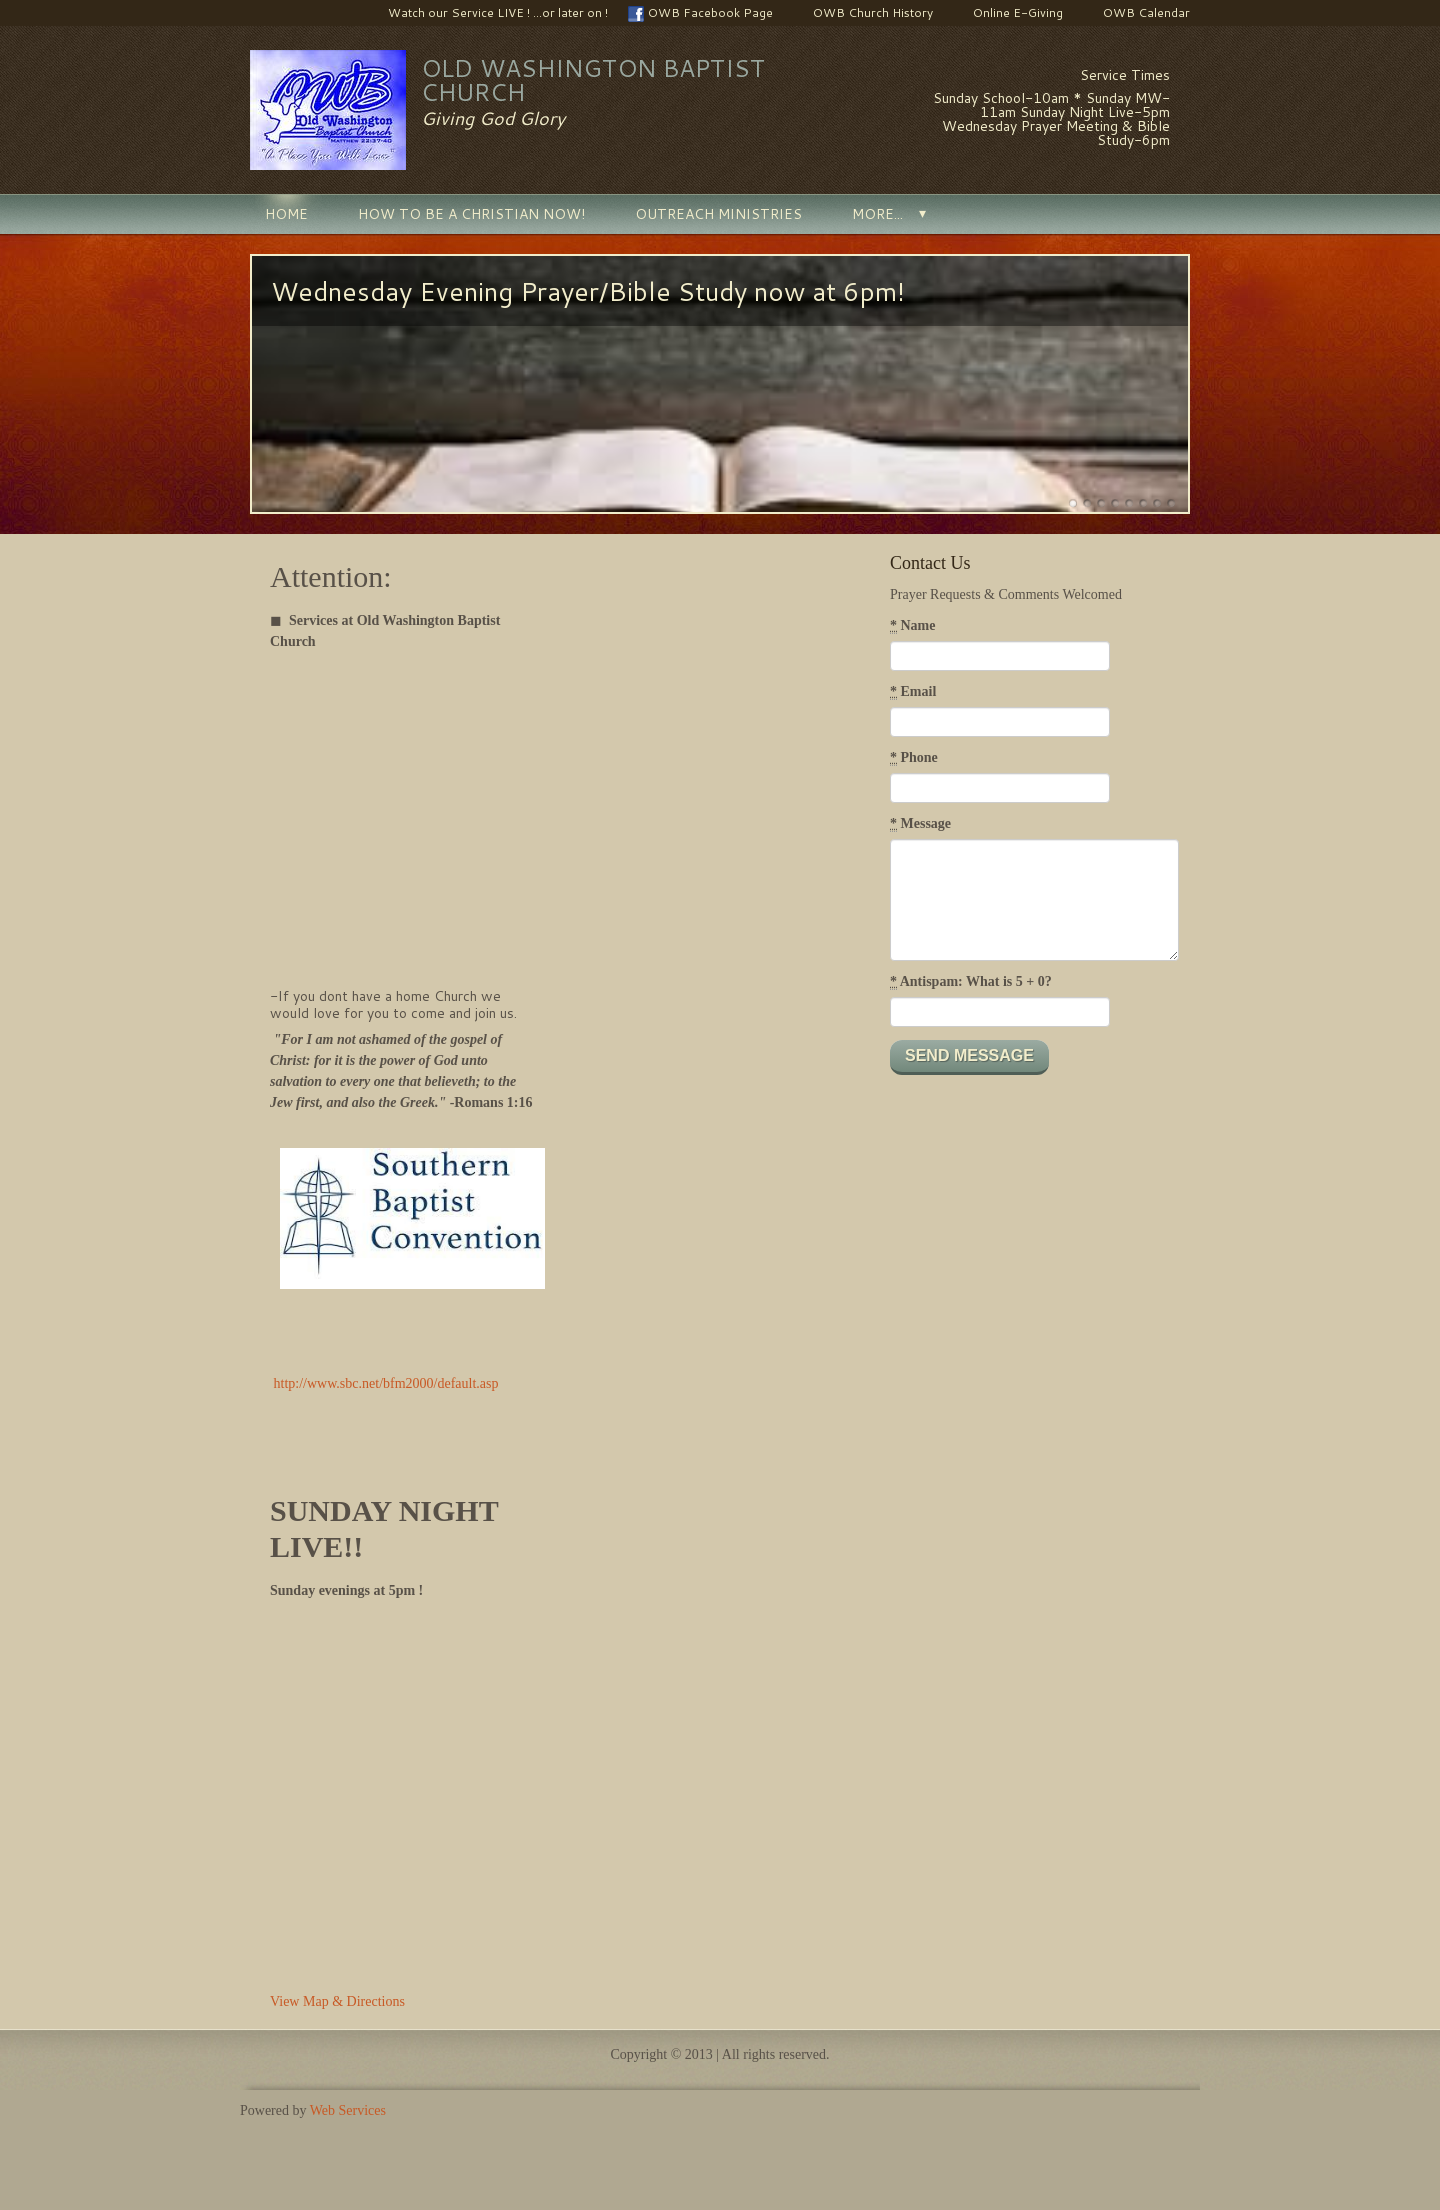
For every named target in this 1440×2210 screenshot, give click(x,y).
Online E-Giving (1008, 13)
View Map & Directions (337, 2001)
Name (913, 626)
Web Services (348, 2110)
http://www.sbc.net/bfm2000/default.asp (386, 1383)
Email (913, 692)
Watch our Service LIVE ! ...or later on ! (488, 13)
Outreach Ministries (718, 214)
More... (877, 214)
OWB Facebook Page (700, 13)
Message (920, 824)
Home (286, 214)
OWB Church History (863, 13)
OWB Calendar (1136, 13)
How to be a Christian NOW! (471, 214)
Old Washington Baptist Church (593, 80)
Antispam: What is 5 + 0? (971, 982)
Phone (914, 758)
